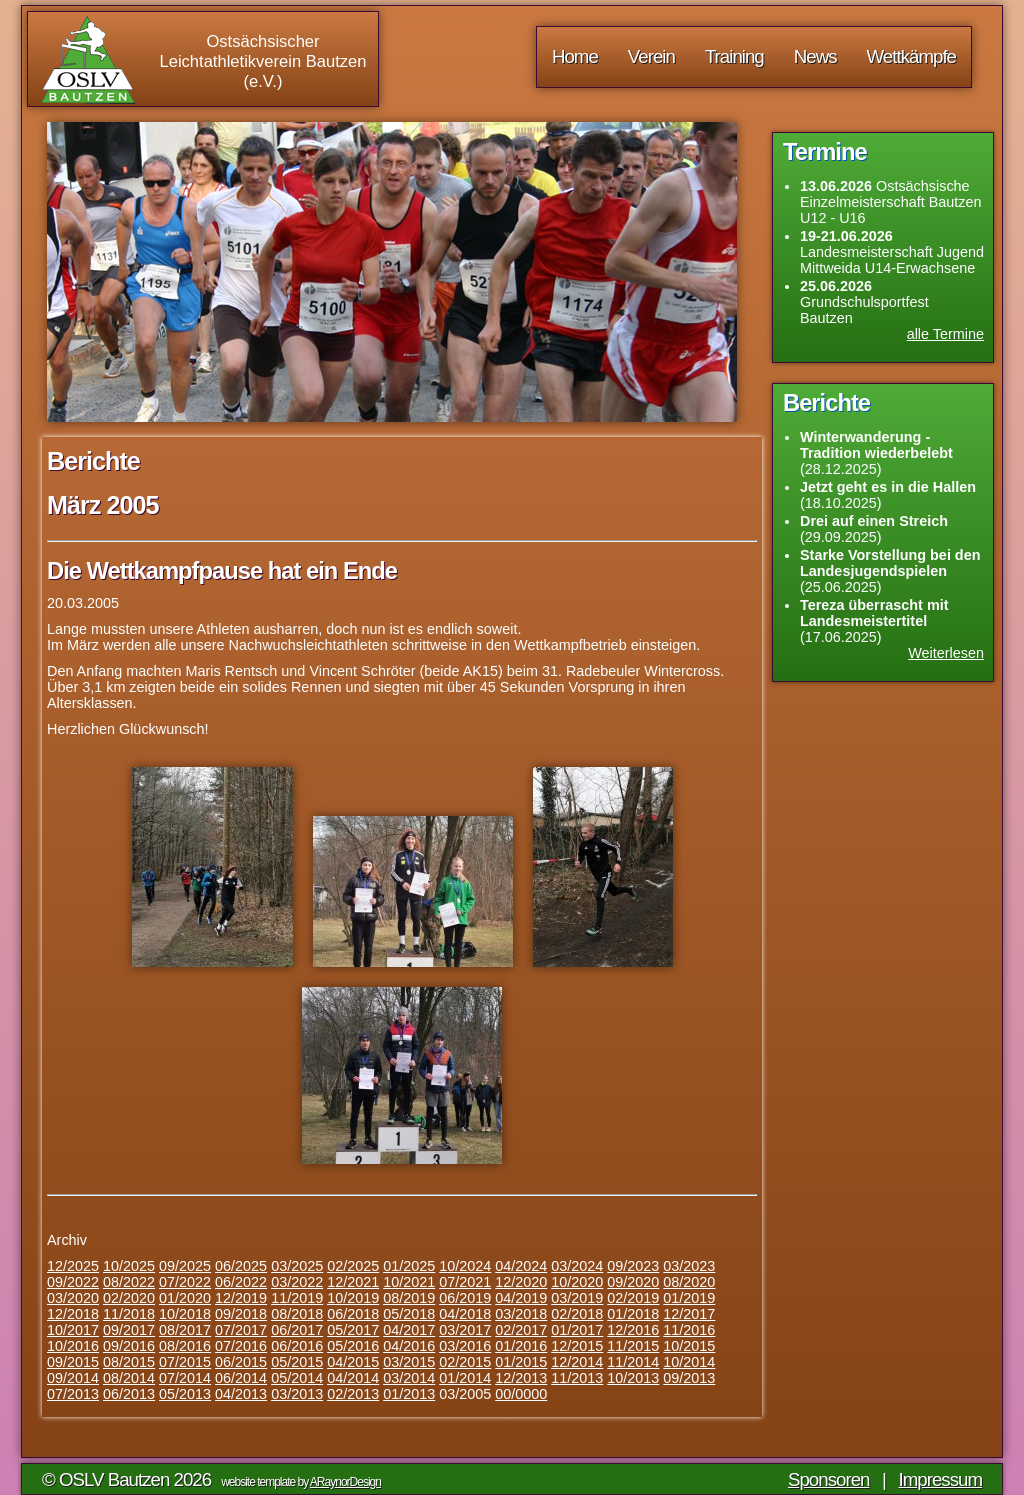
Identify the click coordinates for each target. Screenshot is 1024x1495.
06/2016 (297, 1346)
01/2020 (185, 1298)
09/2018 (241, 1314)
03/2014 (409, 1378)
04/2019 (521, 1298)
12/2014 (577, 1362)
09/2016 (129, 1346)
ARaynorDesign (345, 1482)
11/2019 (297, 1298)
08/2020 (689, 1282)
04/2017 (409, 1330)
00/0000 (521, 1394)
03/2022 (297, 1282)
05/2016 (353, 1346)
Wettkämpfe (911, 56)
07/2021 (465, 1282)
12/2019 (241, 1298)
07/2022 (185, 1282)
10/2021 (409, 1282)
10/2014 (689, 1362)
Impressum (941, 1479)
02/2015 (465, 1362)
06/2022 (241, 1282)
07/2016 (241, 1346)
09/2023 (633, 1266)
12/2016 (633, 1330)
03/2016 (465, 1346)
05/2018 (409, 1314)
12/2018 (73, 1314)
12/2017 (689, 1314)
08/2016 (185, 1346)
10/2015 (689, 1346)
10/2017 (73, 1330)
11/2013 (577, 1378)
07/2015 (185, 1362)
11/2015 (633, 1346)
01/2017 (577, 1330)
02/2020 (129, 1298)
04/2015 (353, 1362)
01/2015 (521, 1362)
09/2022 (73, 1282)
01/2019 (689, 1298)
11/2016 (689, 1330)
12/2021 (353, 1282)
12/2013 (521, 1378)
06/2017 (297, 1330)
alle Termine (945, 334)
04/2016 (409, 1346)
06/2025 (241, 1266)
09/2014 (73, 1378)
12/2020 (521, 1282)
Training (734, 56)
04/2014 (353, 1378)
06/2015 (241, 1362)
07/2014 (185, 1378)
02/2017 (521, 1330)
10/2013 (633, 1378)
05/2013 (185, 1394)
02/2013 (353, 1394)
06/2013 (129, 1394)
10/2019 (353, 1298)
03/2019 (577, 1298)
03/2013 (297, 1394)
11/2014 (633, 1362)
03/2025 (297, 1266)
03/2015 (409, 1362)
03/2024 (577, 1266)
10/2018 (185, 1314)
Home (575, 56)
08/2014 (129, 1378)
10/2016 (73, 1346)
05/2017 (353, 1330)
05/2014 (297, 1378)
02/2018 (577, 1314)
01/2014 (465, 1378)
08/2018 (297, 1314)
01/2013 (409, 1394)
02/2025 (353, 1266)
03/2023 (689, 1266)
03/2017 (465, 1330)
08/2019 (409, 1298)
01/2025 (409, 1266)
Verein (651, 56)
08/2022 (129, 1282)
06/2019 (465, 1298)
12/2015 (577, 1346)
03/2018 (521, 1314)
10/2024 (465, 1266)
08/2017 (185, 1330)
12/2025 (73, 1266)
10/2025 (129, 1266)
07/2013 (73, 1394)
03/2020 (73, 1298)
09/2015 (73, 1362)
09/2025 (185, 1266)
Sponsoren (828, 1479)
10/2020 (577, 1282)
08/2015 (129, 1362)
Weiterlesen (946, 653)
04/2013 (241, 1394)
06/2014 (241, 1378)
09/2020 (633, 1282)
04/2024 (521, 1266)
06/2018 (353, 1314)
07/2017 (241, 1330)
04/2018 (465, 1314)
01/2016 (521, 1346)
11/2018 (129, 1314)
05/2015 (297, 1362)
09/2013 (689, 1378)
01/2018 (633, 1314)
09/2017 (129, 1330)
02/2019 (633, 1298)
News (815, 56)
